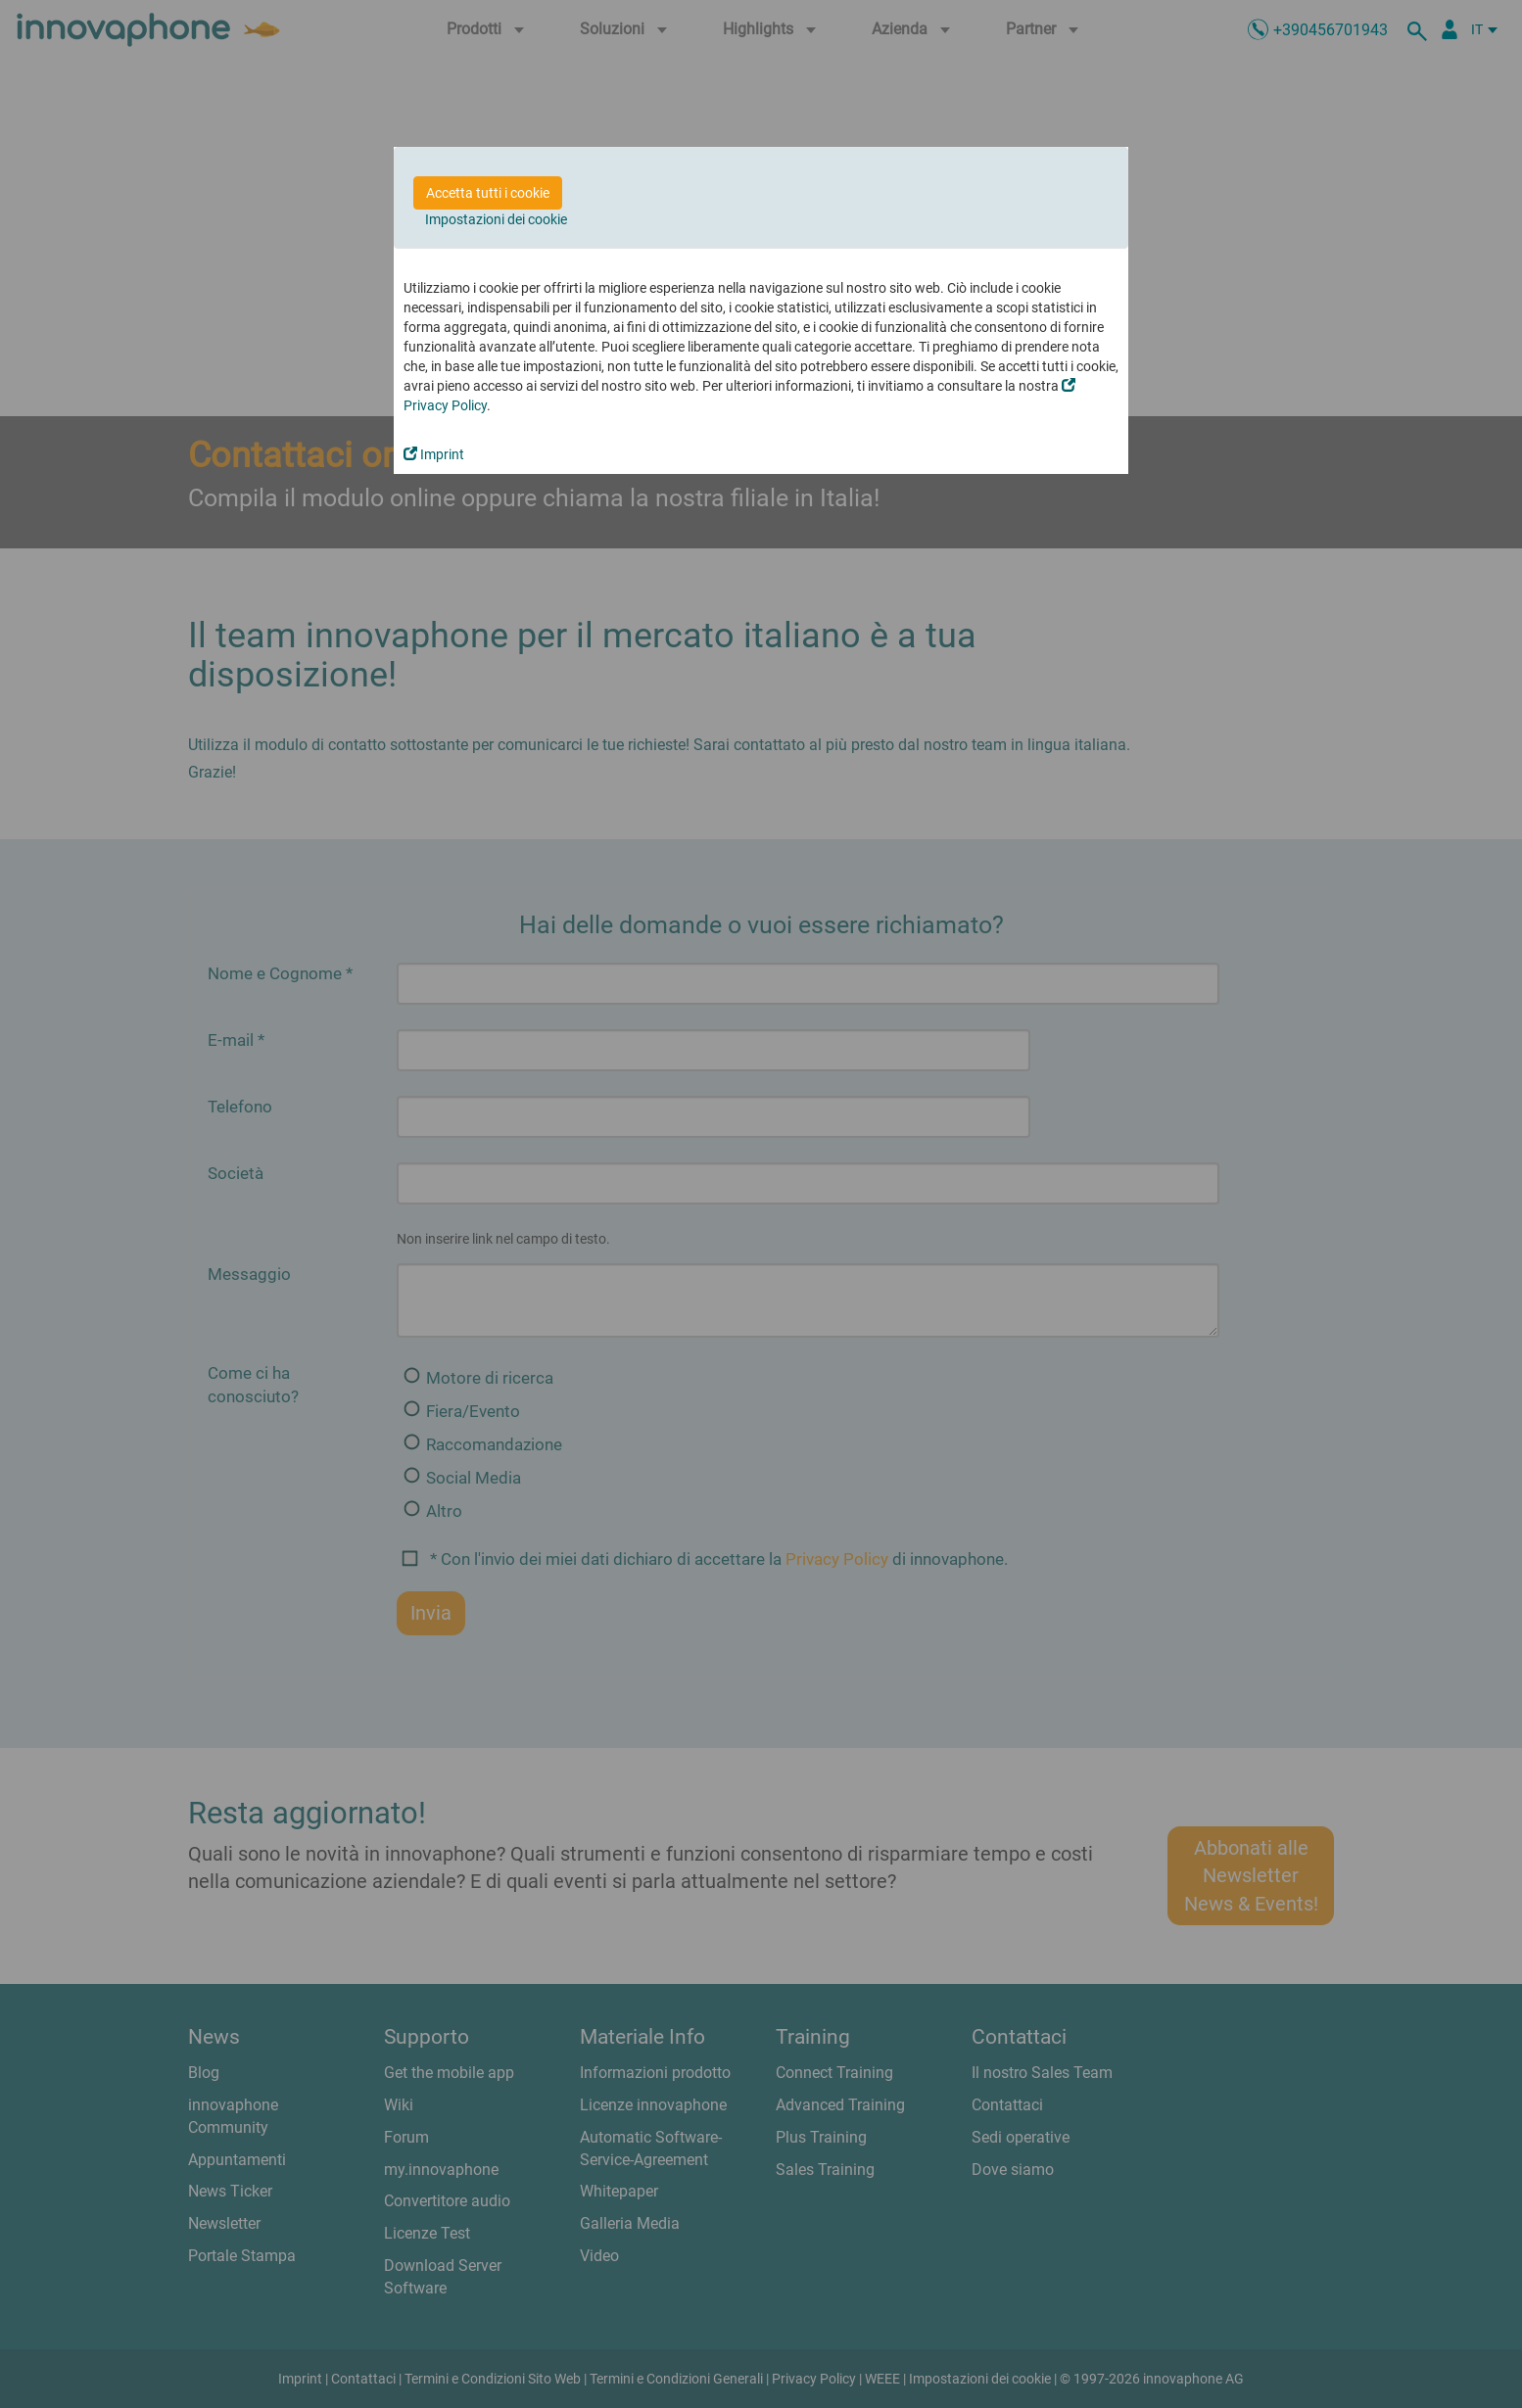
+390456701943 (1330, 30)
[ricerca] (1420, 29)
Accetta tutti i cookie (487, 193)
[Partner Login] (1449, 29)
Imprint (434, 454)
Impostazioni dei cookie (496, 219)
